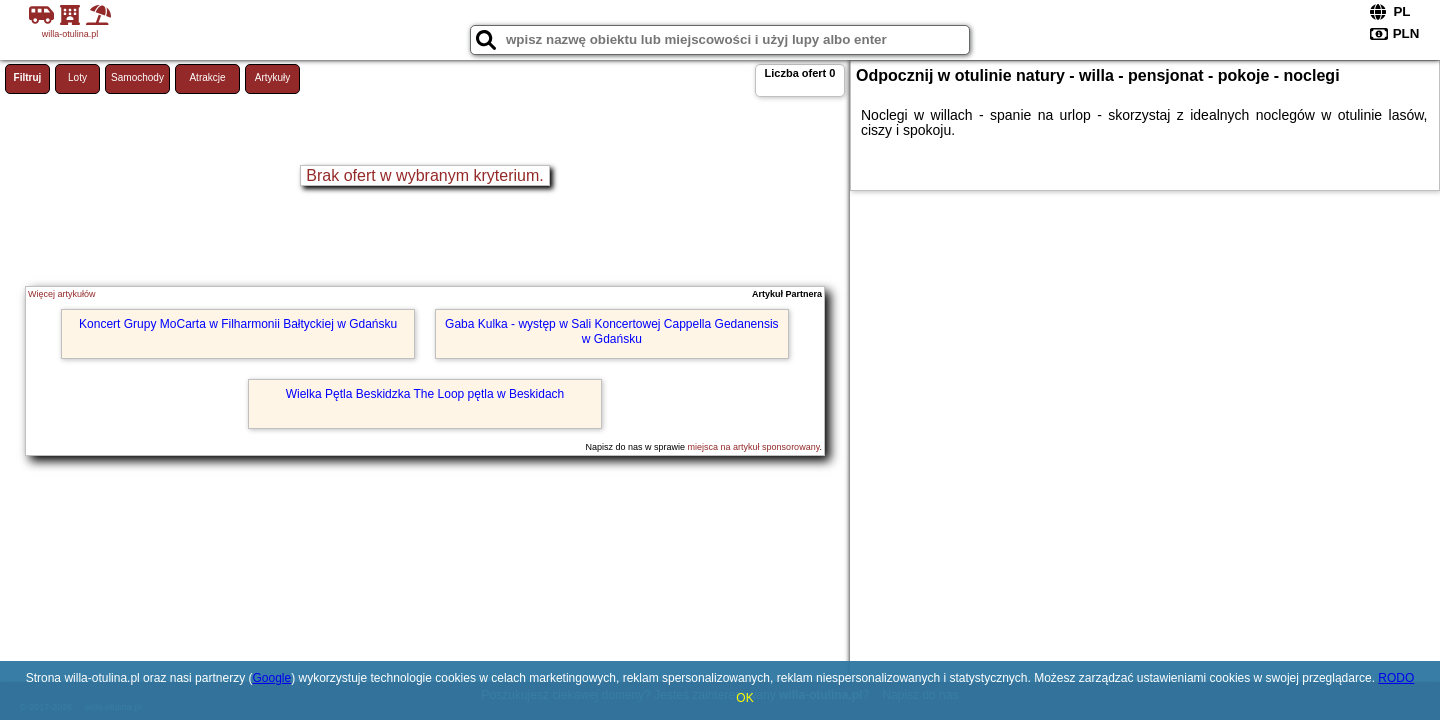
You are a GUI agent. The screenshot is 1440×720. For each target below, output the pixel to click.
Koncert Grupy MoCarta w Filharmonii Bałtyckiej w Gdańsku (238, 324)
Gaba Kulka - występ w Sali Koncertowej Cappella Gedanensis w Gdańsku (612, 331)
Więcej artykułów (62, 294)
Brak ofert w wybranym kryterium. (424, 175)
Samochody (137, 77)
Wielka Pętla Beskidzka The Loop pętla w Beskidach (425, 394)
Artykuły (273, 77)
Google (271, 678)
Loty (77, 77)
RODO (1396, 678)
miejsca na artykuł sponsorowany (754, 447)
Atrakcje (207, 77)
